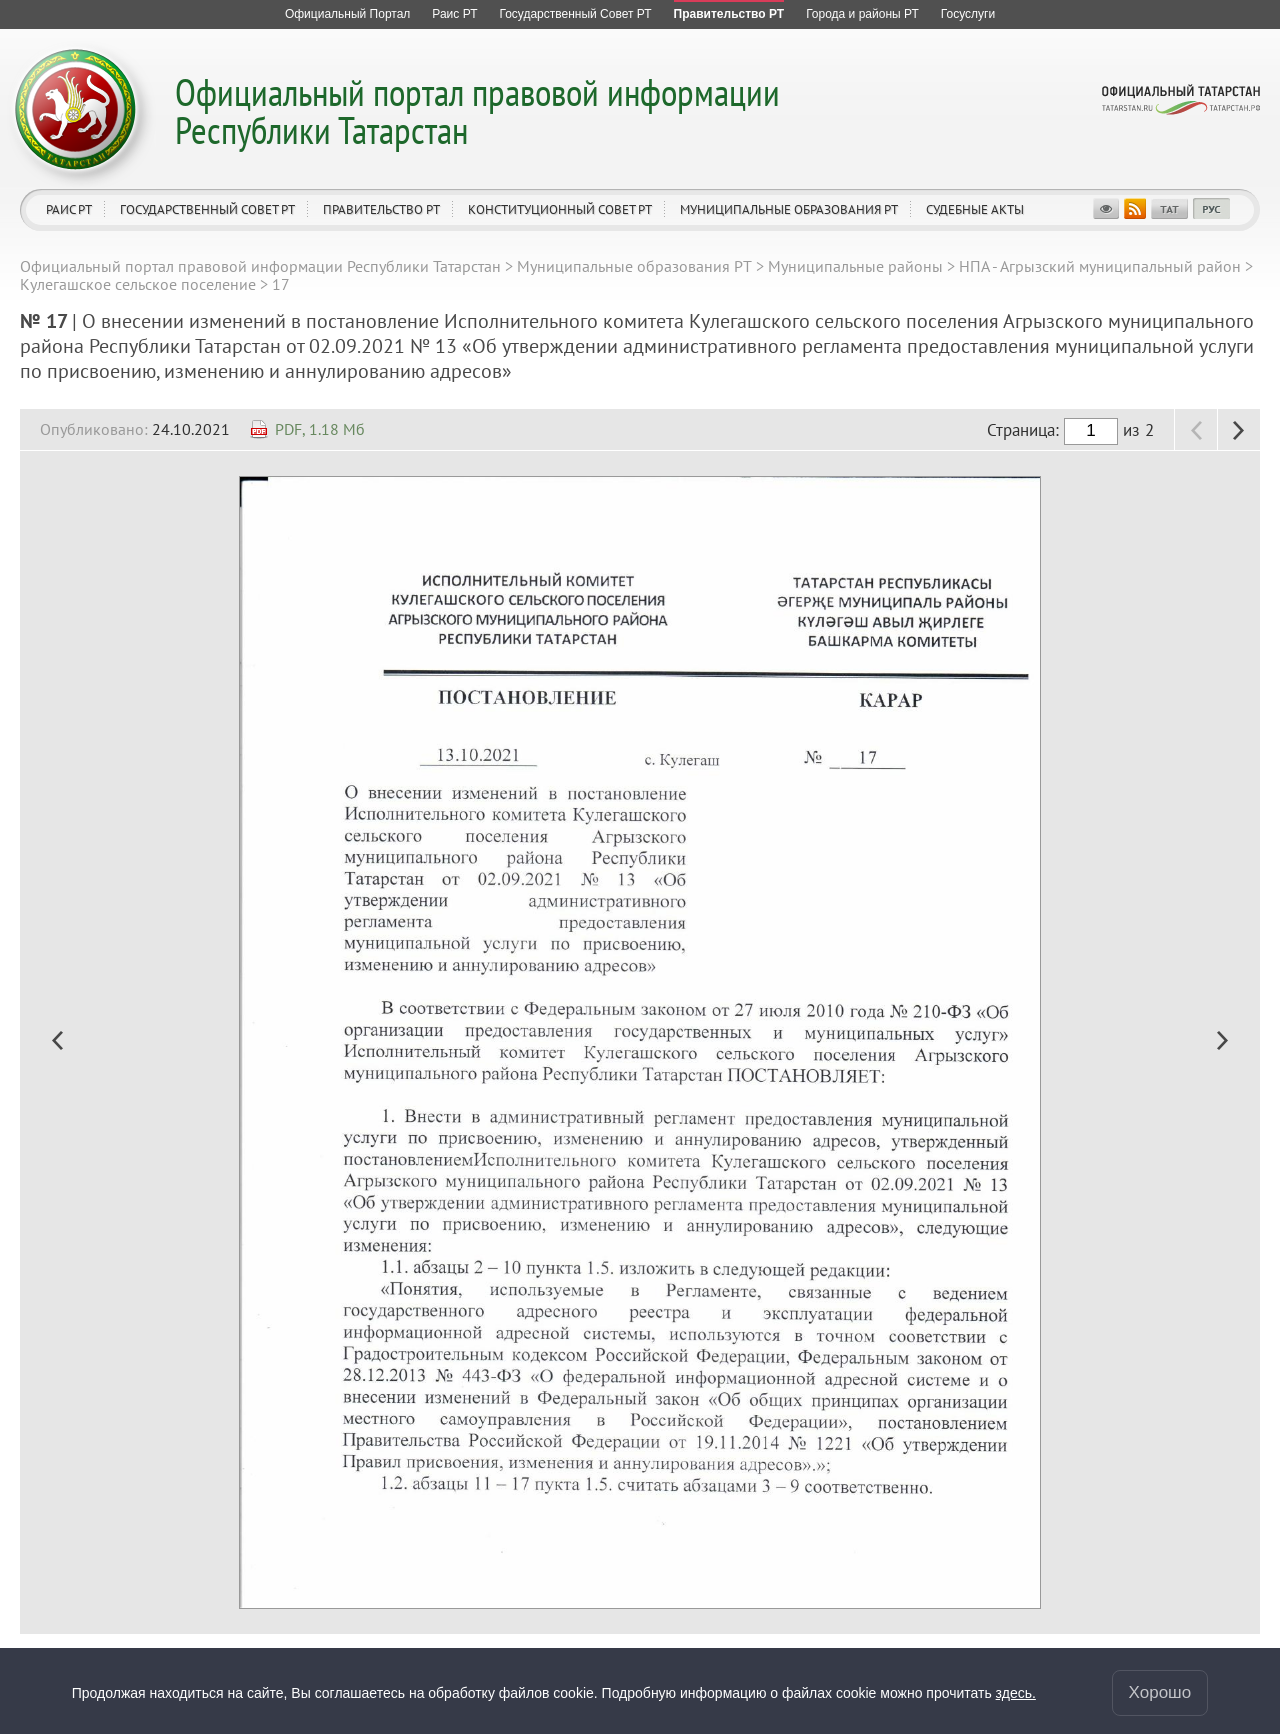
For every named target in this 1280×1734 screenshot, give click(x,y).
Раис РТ (69, 209)
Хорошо (1160, 1692)
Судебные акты (975, 209)
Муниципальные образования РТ (789, 209)
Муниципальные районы (855, 266)
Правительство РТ (381, 209)
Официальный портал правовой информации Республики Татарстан (477, 110)
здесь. (1016, 1693)
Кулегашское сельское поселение (138, 284)
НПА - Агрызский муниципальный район (1100, 266)
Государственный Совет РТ (207, 209)
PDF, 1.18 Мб (320, 429)
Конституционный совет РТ (560, 209)
